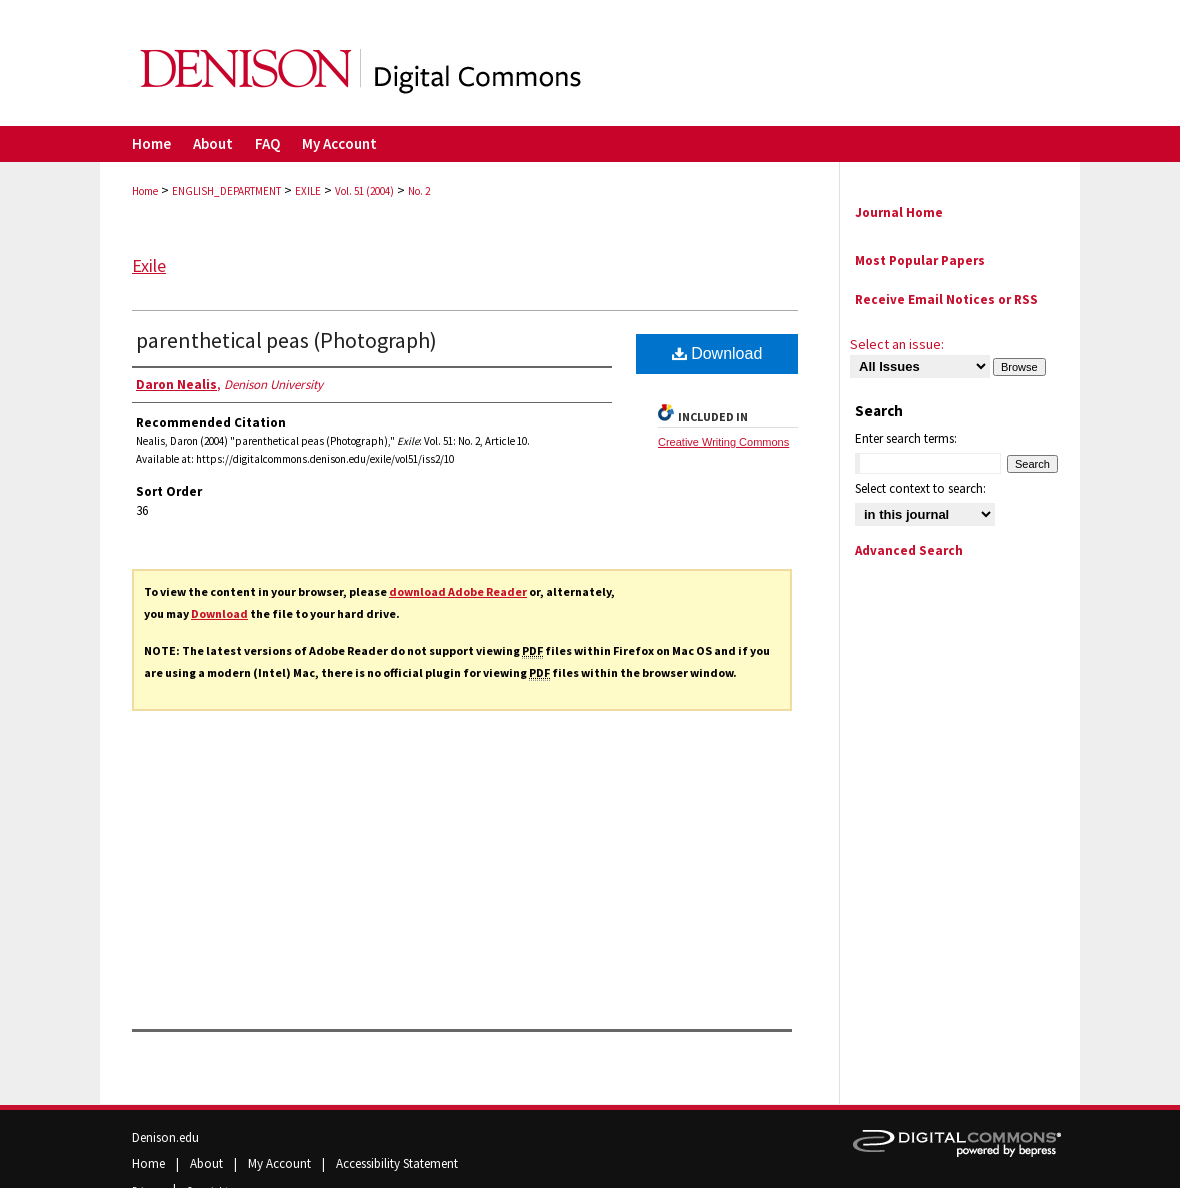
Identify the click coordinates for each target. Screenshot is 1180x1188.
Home (145, 191)
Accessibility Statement (397, 1163)
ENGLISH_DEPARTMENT (226, 191)
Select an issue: (897, 344)
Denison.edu (165, 1137)
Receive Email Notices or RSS (946, 299)
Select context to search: (920, 488)
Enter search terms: (906, 438)
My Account (281, 1163)
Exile (149, 265)
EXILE (308, 191)
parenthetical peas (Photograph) (286, 340)
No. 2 (419, 191)
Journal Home (899, 212)
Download (219, 613)
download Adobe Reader (458, 591)
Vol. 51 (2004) (364, 191)
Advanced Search (909, 550)
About (208, 1163)
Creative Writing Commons (723, 442)
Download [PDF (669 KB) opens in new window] (717, 353)
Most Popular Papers (920, 260)
